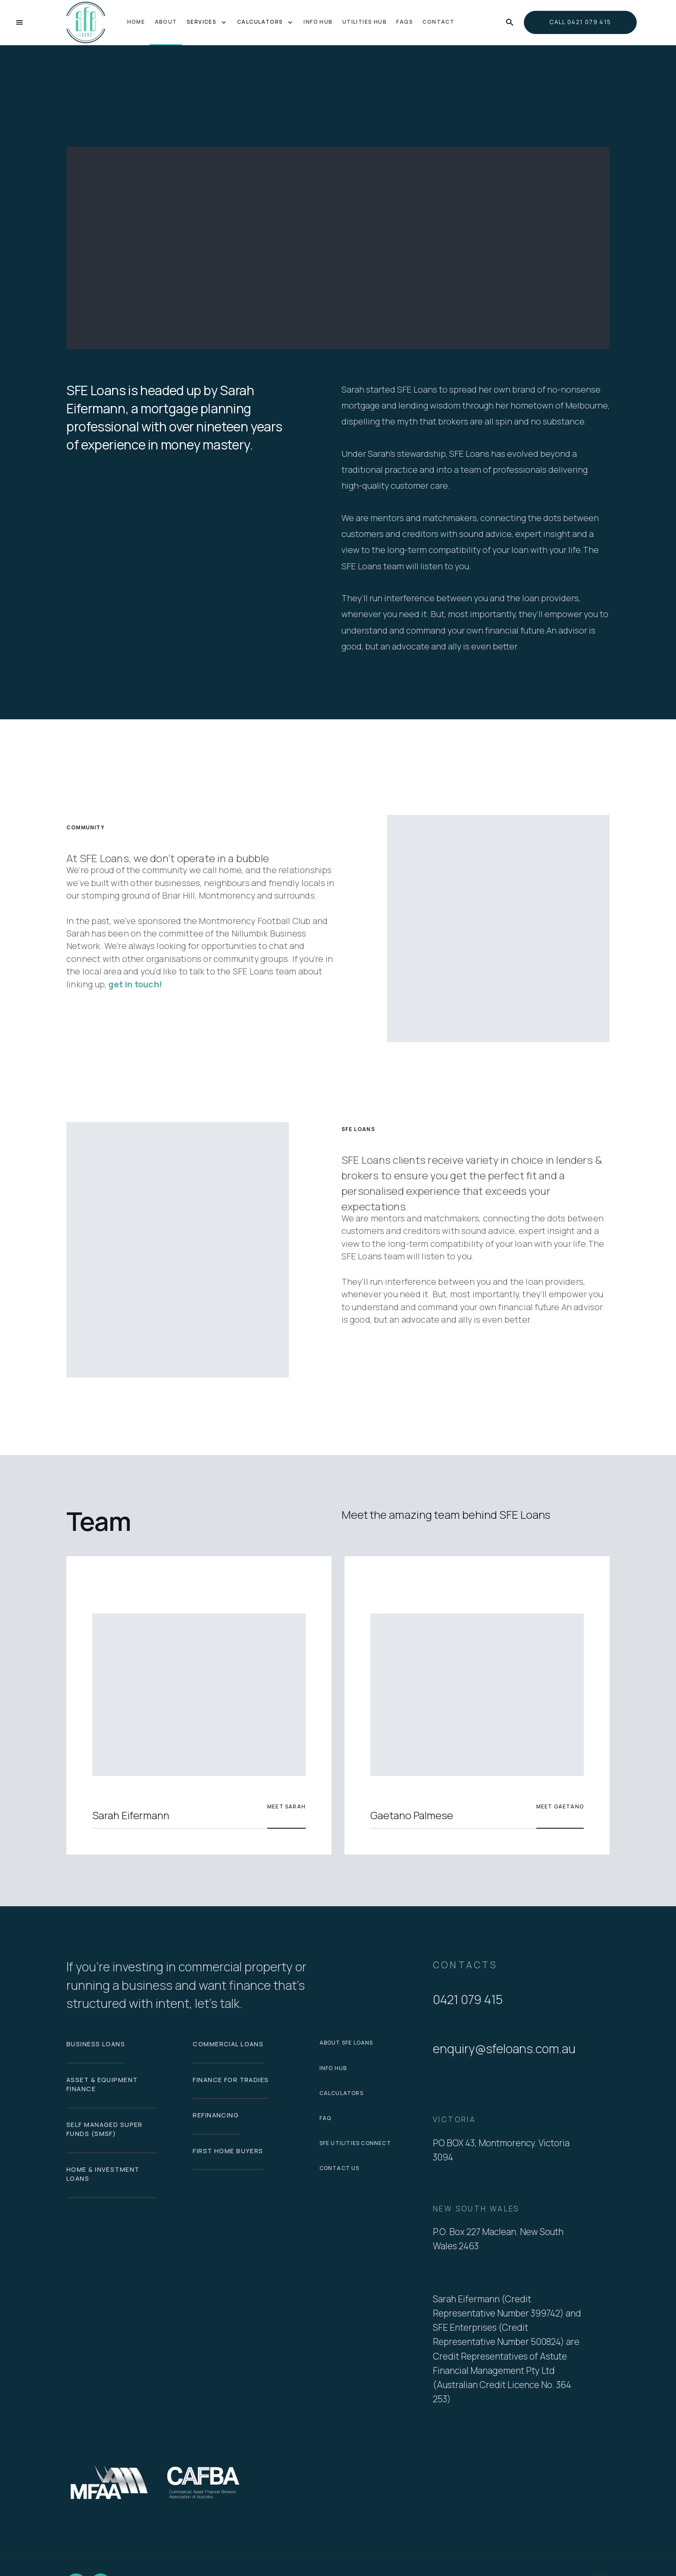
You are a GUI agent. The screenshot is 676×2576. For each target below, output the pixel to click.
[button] (207, 22)
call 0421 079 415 (580, 22)
